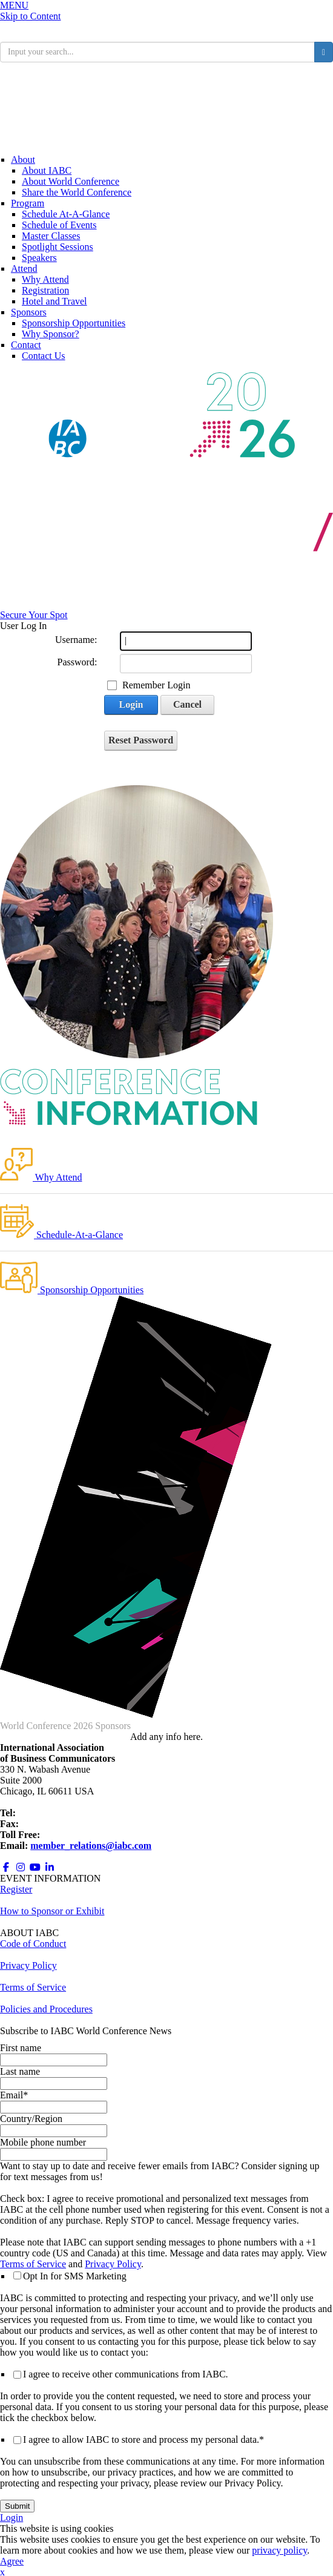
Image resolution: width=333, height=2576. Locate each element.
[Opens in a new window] (6, 1867)
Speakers (39, 257)
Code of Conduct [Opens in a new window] (33, 1944)
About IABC (46, 170)
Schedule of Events (59, 225)
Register (16, 1889)
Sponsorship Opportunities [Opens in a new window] (73, 323)
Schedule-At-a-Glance (61, 1235)
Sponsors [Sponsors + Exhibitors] (29, 312)
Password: (77, 662)
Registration (45, 290)
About (23, 159)
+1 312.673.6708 (54, 1824)
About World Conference (70, 181)
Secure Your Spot (34, 615)
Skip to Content (30, 16)
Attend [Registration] (24, 268)
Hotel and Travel (54, 301)
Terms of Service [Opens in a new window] (33, 1987)
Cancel (187, 704)
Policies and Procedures (46, 2009)
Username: (76, 639)
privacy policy (279, 2550)
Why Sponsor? (50, 334)
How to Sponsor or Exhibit (52, 1911)
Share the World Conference (76, 192)
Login (131, 704)
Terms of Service (33, 2264)
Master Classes (51, 236)
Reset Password (140, 740)
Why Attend (45, 279)
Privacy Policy (113, 2264)
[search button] (323, 52)
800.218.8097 (69, 1835)
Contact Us (43, 356)
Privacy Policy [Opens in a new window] (28, 1965)
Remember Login (156, 685)
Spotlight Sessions (57, 247)
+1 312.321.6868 (51, 1813)
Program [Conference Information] (27, 203)
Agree (12, 2561)
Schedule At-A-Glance (66, 214)
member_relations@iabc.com (90, 1845)
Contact (26, 345)
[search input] (157, 52)
